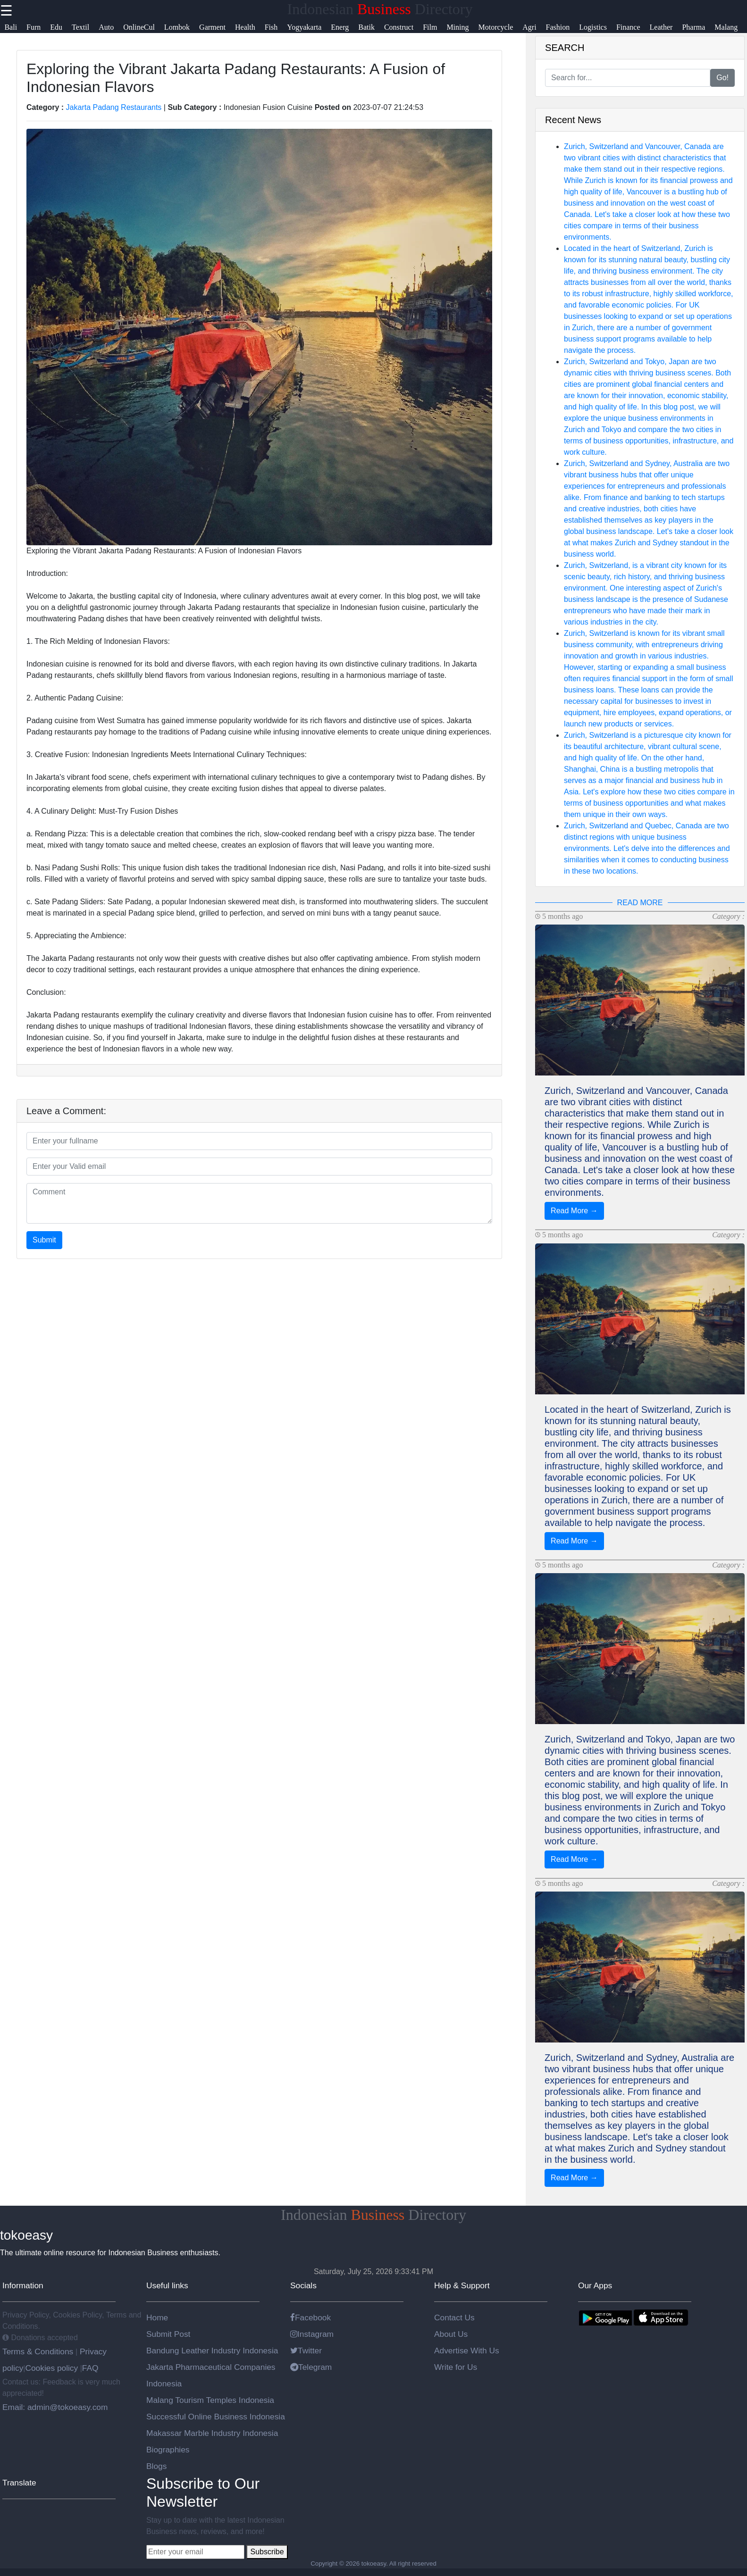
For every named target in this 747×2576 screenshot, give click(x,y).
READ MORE (640, 903)
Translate (19, 2482)
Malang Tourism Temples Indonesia (210, 2400)
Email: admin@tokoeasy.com (55, 2407)
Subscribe (267, 2552)
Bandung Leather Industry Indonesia (212, 2350)
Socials (303, 2285)
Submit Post (168, 2334)
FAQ (90, 2368)
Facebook (310, 2317)
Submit (44, 1240)
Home (157, 2317)
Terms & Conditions (39, 2351)
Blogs (156, 2466)
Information (22, 2285)
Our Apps (595, 2285)
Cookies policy (51, 2368)
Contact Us (454, 2317)
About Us (451, 2334)
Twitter (306, 2350)
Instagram (312, 2334)
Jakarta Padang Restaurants (114, 107)
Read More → (574, 1211)
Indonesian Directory (380, 8)
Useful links (167, 2285)
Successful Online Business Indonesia (215, 2416)
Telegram (311, 2367)
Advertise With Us (466, 2350)
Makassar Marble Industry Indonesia (212, 2433)
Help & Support (462, 2285)
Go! (722, 78)
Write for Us (455, 2367)
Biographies (168, 2449)
